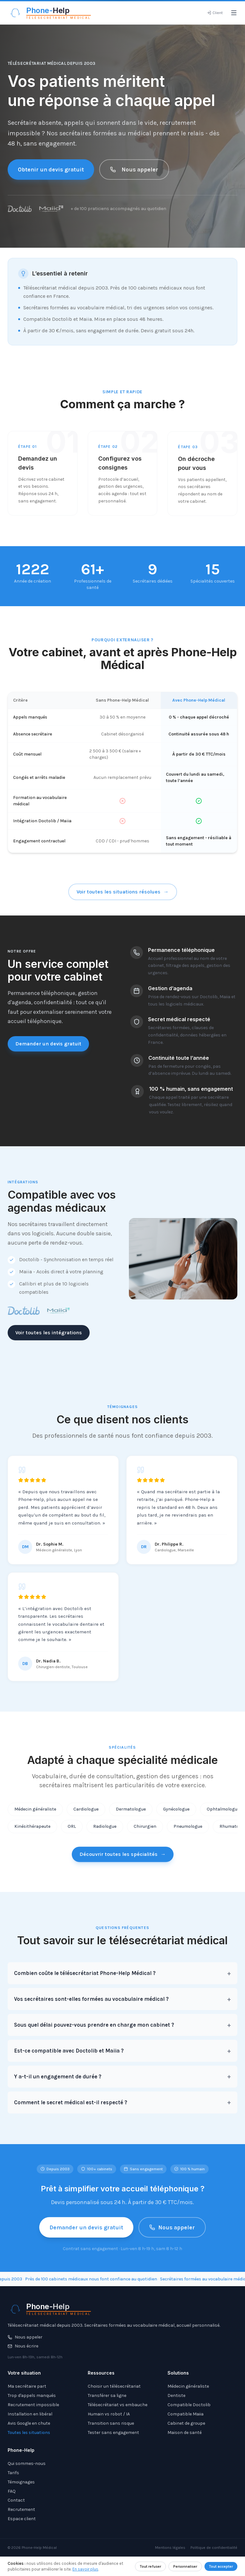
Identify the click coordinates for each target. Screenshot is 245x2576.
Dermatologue (131, 1816)
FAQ (12, 2491)
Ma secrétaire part (27, 2386)
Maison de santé (184, 2432)
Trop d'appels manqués (32, 2395)
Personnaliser (185, 2566)
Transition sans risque (111, 2423)
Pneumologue (188, 1833)
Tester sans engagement (113, 2432)
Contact (16, 2500)
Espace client (22, 2518)
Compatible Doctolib (189, 2404)
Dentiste (176, 2395)
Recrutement (21, 2509)
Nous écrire (23, 2346)
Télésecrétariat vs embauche (117, 2404)
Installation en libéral (30, 2414)
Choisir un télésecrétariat (114, 2386)
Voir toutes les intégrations (43, 1332)
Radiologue (104, 1833)
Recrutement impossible (33, 2404)
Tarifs (13, 2472)
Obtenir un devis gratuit (51, 169)
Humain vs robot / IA (109, 2414)
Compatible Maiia (185, 2414)
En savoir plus (85, 2569)
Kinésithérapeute (32, 1833)
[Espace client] (214, 12)
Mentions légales (170, 2547)
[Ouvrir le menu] (234, 13)
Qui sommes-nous (27, 2463)
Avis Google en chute (29, 2423)
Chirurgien (145, 1833)
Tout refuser (150, 2566)
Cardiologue (86, 1816)
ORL (72, 1833)
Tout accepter (221, 2566)
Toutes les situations (29, 2432)
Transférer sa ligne (107, 2395)
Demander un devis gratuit (48, 1049)
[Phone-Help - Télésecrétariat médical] (49, 12)
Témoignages (21, 2482)
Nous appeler (134, 169)
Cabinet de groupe (186, 2423)
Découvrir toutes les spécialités (122, 1860)
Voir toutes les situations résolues (123, 897)
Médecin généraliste (35, 1816)
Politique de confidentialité (213, 2547)
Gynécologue (176, 1816)
